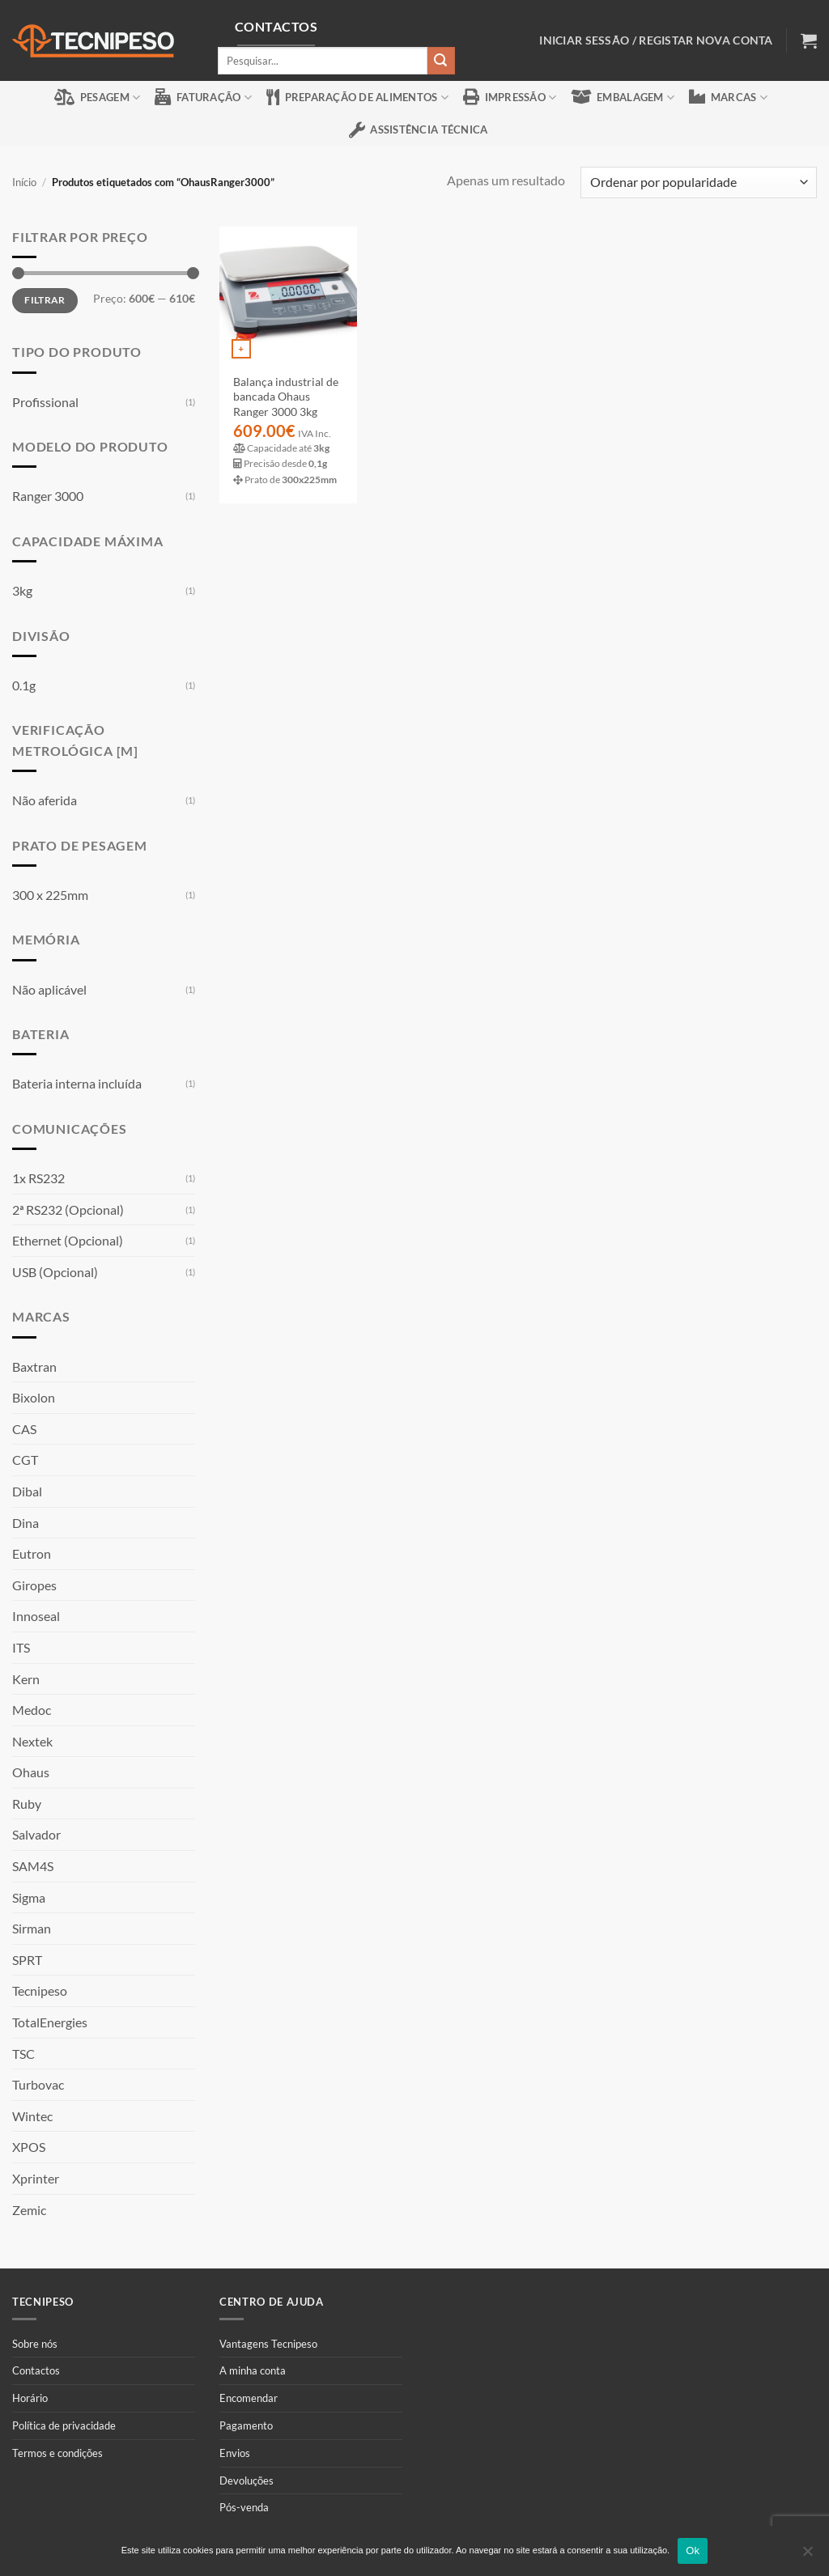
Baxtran (34, 1366)
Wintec (32, 2116)
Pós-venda (244, 2507)
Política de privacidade (64, 2425)
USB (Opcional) (55, 1272)
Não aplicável (49, 989)
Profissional (45, 402)
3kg (22, 590)
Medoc (31, 1709)
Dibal (27, 1491)
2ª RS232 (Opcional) (68, 1209)
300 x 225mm (50, 894)
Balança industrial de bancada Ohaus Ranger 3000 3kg (285, 396)
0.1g (24, 685)
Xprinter (35, 2178)
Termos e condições (57, 2453)
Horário (30, 2397)
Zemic (29, 2209)
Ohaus (30, 1772)
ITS (21, 1647)
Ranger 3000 (47, 495)
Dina (25, 1522)
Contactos (36, 2370)
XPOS (28, 2146)
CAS (24, 1429)
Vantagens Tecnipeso (268, 2343)
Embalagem (622, 97)
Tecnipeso (39, 1990)
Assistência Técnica (418, 130)
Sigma (28, 1897)
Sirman (31, 1928)
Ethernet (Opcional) (67, 1240)
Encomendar (248, 2397)
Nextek (32, 1741)
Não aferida (44, 800)
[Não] (807, 2556)
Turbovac (38, 2084)
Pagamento (246, 2425)
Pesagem (97, 97)
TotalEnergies (49, 2022)
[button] (809, 40)
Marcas (728, 97)
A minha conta (252, 2370)
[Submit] (441, 60)
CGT (25, 1459)
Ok (692, 2550)
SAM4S (32, 1866)
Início (24, 182)
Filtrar (45, 300)
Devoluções (246, 2480)
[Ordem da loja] (698, 182)
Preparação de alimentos (357, 97)
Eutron (31, 1553)
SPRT (27, 1959)
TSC (23, 2053)
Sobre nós (34, 2343)
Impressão (510, 97)
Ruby (26, 1803)
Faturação (203, 97)
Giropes (34, 1585)
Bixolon (33, 1397)
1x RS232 (38, 1178)
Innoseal (36, 1615)
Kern (26, 1679)
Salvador (36, 1834)
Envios (234, 2453)
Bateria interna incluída (77, 1083)
